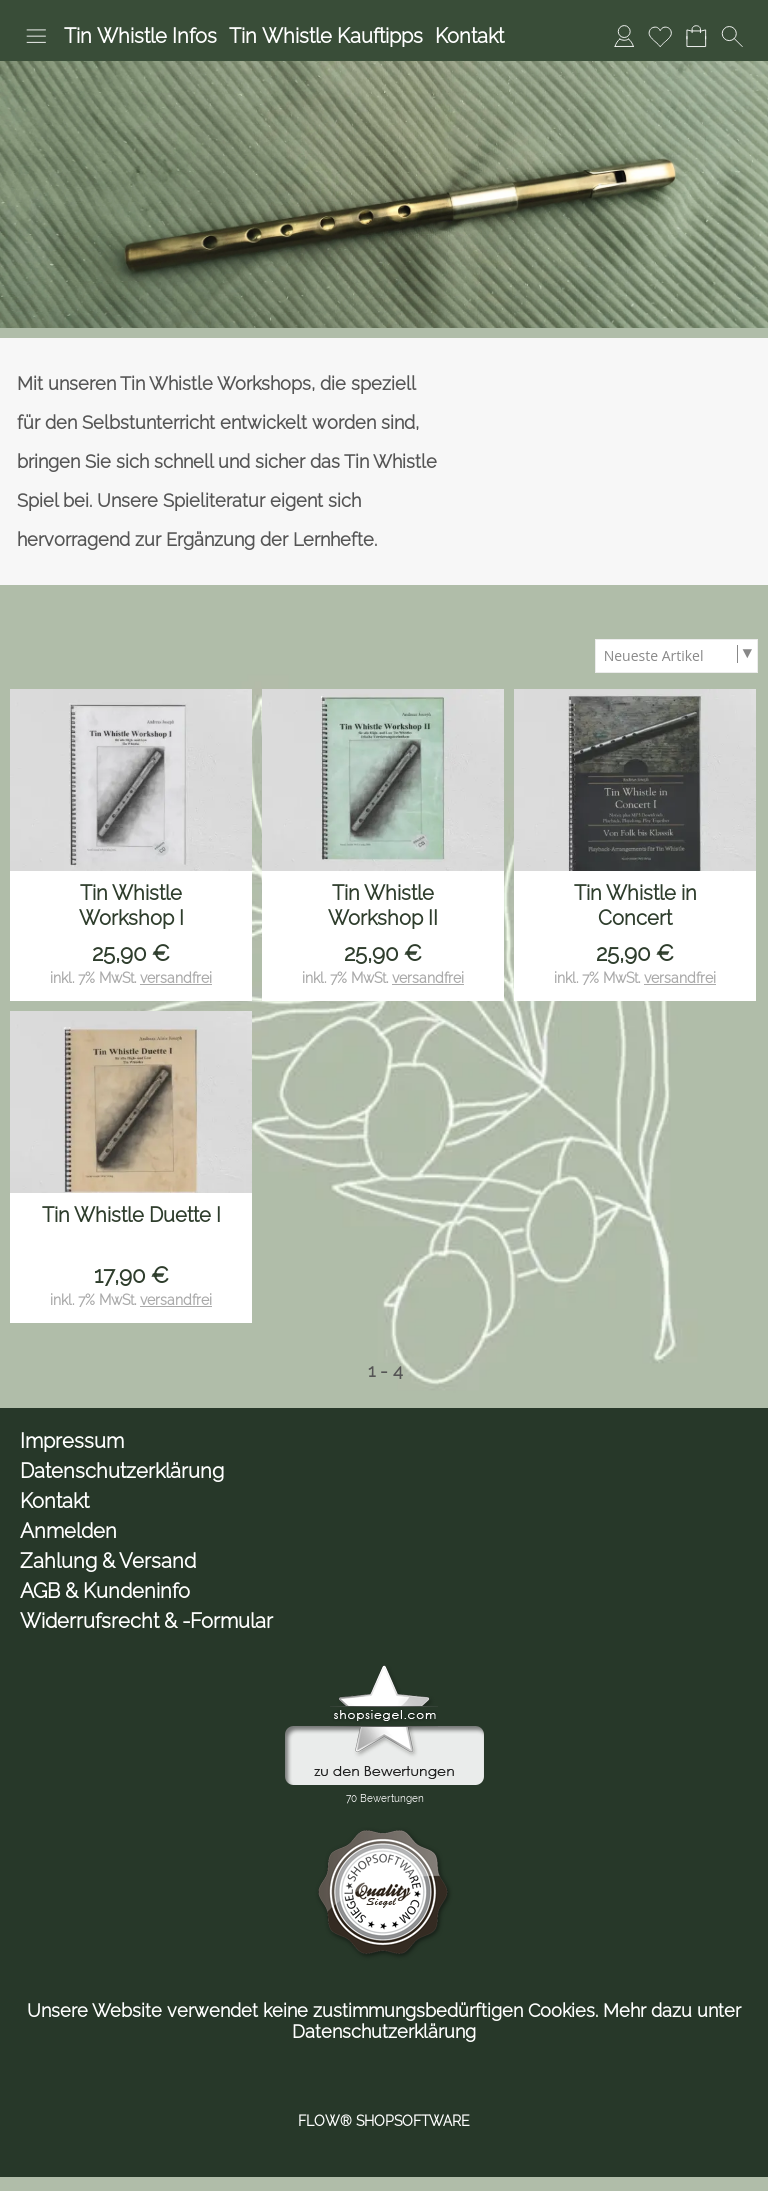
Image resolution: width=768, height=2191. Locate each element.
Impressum (72, 1441)
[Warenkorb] (696, 36)
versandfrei (176, 978)
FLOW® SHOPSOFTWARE (384, 2121)
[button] (36, 36)
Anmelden (68, 1531)
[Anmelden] (624, 36)
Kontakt (469, 36)
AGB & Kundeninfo (105, 1591)
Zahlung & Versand (108, 1561)
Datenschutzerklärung (122, 1471)
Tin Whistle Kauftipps (326, 36)
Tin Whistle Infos (140, 36)
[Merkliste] (660, 36)
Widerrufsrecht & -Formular (146, 1621)
